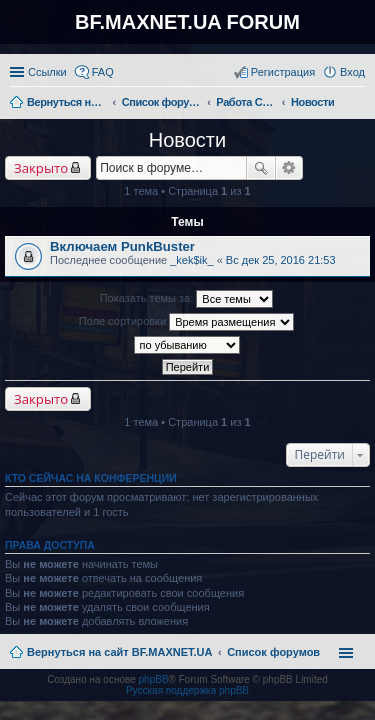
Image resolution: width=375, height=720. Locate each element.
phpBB (154, 679)
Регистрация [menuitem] (283, 72)
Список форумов (273, 652)
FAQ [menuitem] (103, 72)
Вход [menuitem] (352, 72)
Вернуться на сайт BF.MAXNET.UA (119, 652)
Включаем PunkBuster (122, 246)
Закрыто (41, 168)
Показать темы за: (187, 299)
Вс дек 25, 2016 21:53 (281, 260)
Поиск (261, 168)
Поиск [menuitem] (359, 104)
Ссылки (47, 72)
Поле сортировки (186, 322)
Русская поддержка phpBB (187, 690)
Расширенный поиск (289, 168)
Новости (187, 140)
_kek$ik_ (191, 260)
